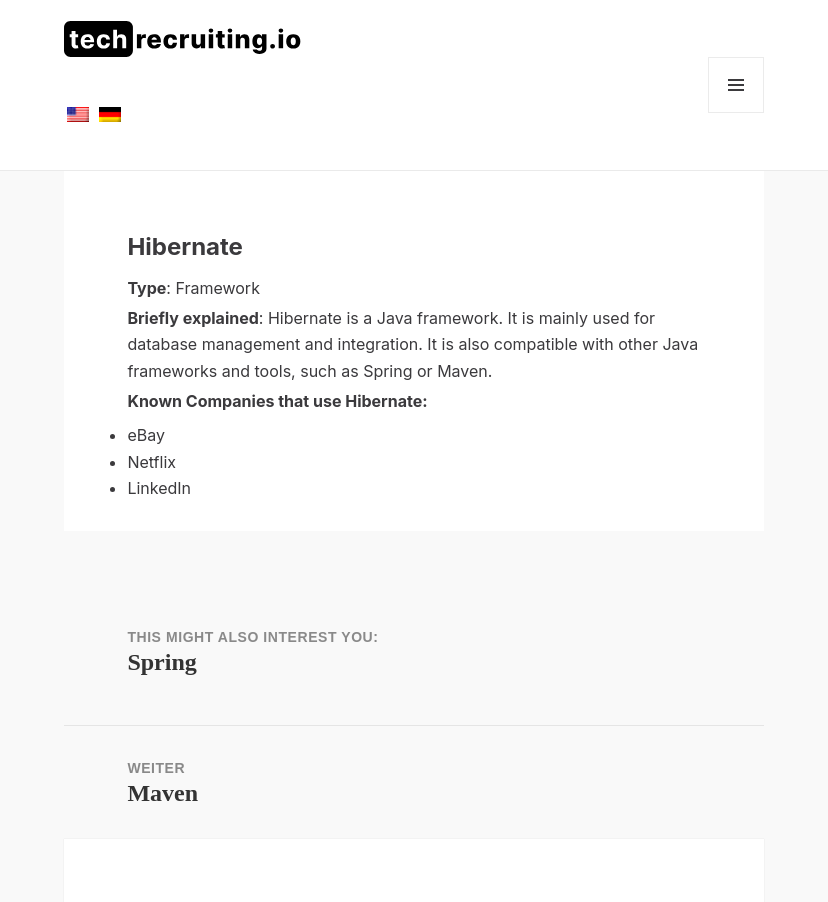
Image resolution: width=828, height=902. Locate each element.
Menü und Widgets (736, 112)
